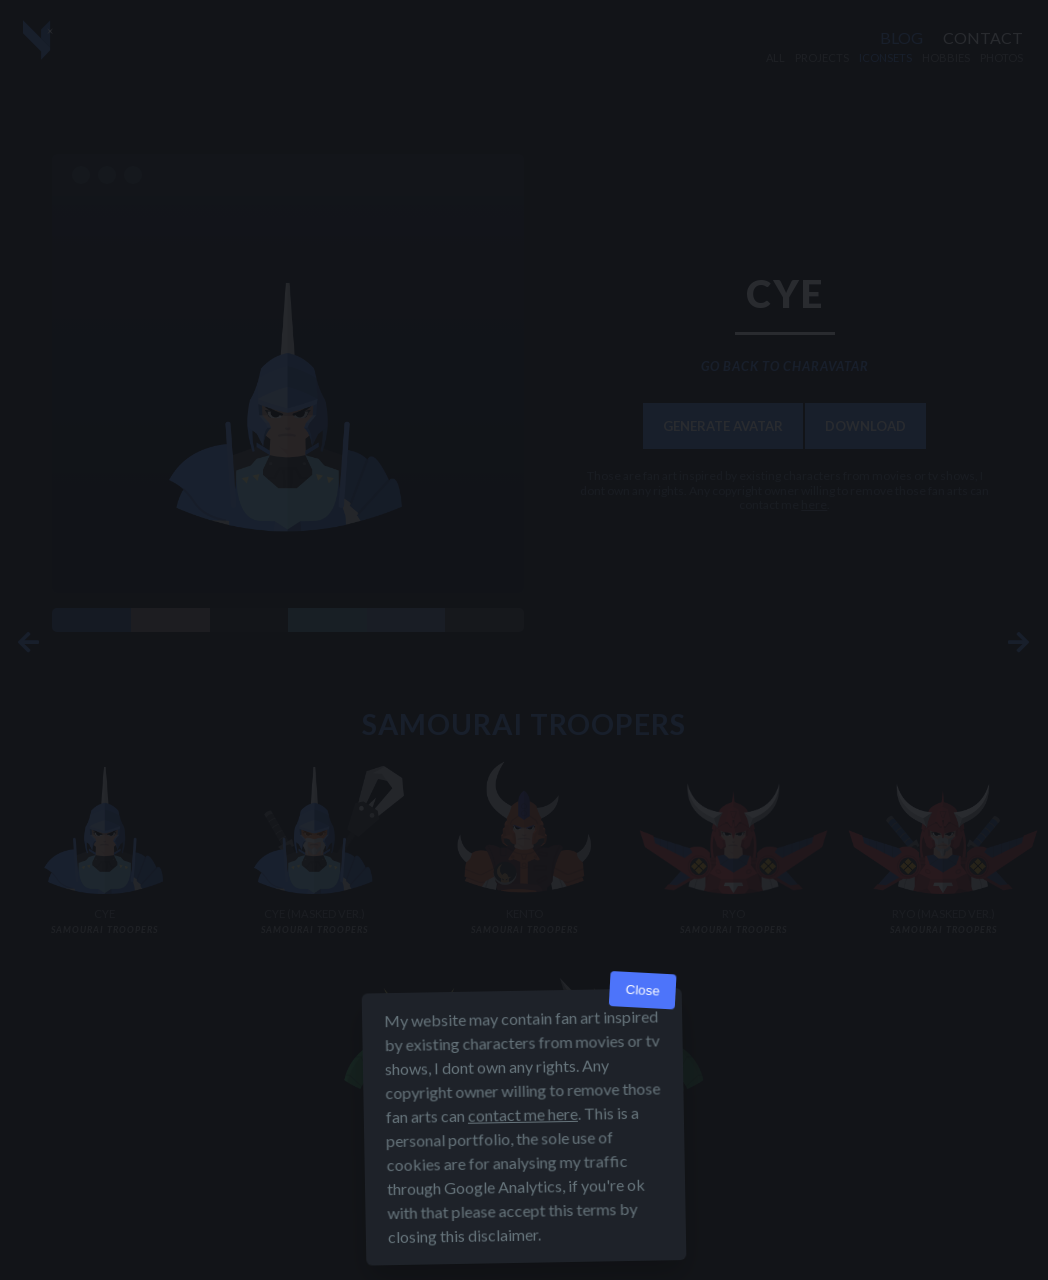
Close (642, 1024)
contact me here (523, 1148)
